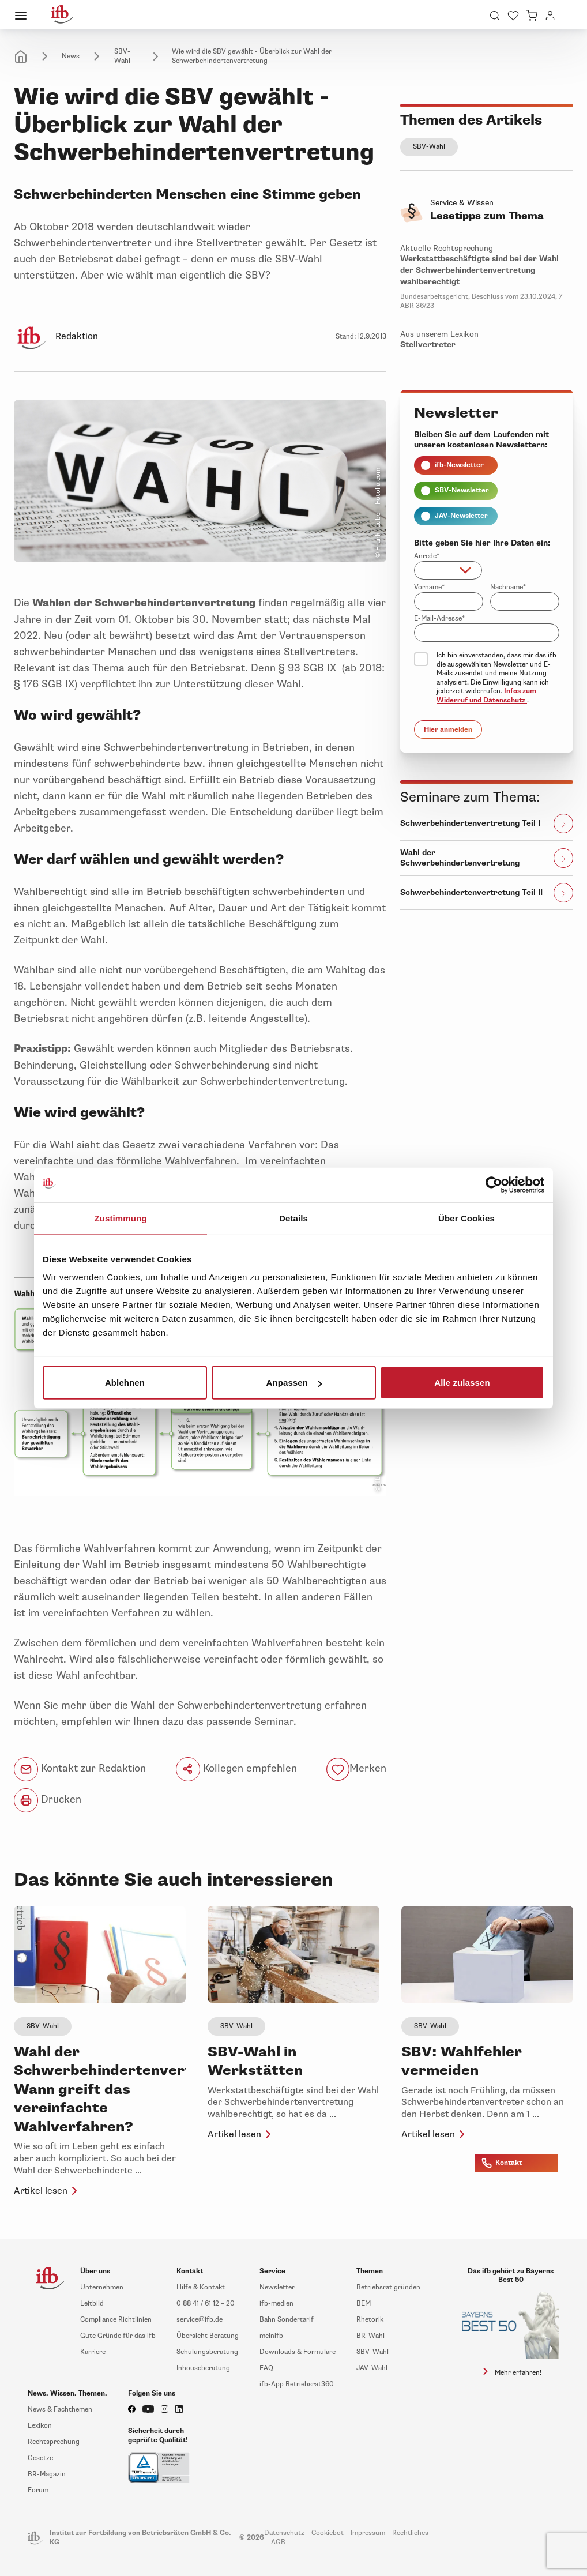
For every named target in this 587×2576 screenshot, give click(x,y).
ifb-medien (276, 2303)
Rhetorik (369, 2319)
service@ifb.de (199, 2319)
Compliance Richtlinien (116, 2319)
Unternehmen (101, 2287)
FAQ (266, 2368)
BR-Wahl (370, 2335)
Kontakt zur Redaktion (80, 1769)
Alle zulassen (462, 1382)
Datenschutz (284, 2533)
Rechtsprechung (54, 2442)
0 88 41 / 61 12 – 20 (205, 2303)
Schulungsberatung (207, 2352)
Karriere (93, 2352)
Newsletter (277, 2287)
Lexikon (40, 2425)
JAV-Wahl (371, 2368)
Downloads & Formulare (297, 2352)
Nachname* (508, 587)
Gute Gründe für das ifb (118, 2335)
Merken (367, 1768)
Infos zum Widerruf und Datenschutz (486, 696)
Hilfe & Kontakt (200, 2287)
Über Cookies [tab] (466, 1218)
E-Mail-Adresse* (439, 618)
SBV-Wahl (122, 56)
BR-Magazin (47, 2474)
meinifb (271, 2335)
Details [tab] (293, 1218)
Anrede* (426, 556)
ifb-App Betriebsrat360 (296, 2384)
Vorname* (429, 587)
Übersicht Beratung (207, 2335)
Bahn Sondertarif (286, 2319)
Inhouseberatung (203, 2368)
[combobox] (448, 570)
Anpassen (294, 1382)
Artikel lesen (47, 2191)
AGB (278, 2542)
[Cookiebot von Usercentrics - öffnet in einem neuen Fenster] (493, 1184)
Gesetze (40, 2458)
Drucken (47, 1800)
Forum (38, 2490)
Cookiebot (327, 2533)
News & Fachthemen (60, 2409)
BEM (363, 2303)
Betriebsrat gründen (388, 2287)
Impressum (368, 2533)
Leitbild (92, 2303)
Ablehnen (125, 1382)
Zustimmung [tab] (121, 1218)
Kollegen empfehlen (236, 1769)
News (71, 56)
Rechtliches (410, 2533)
